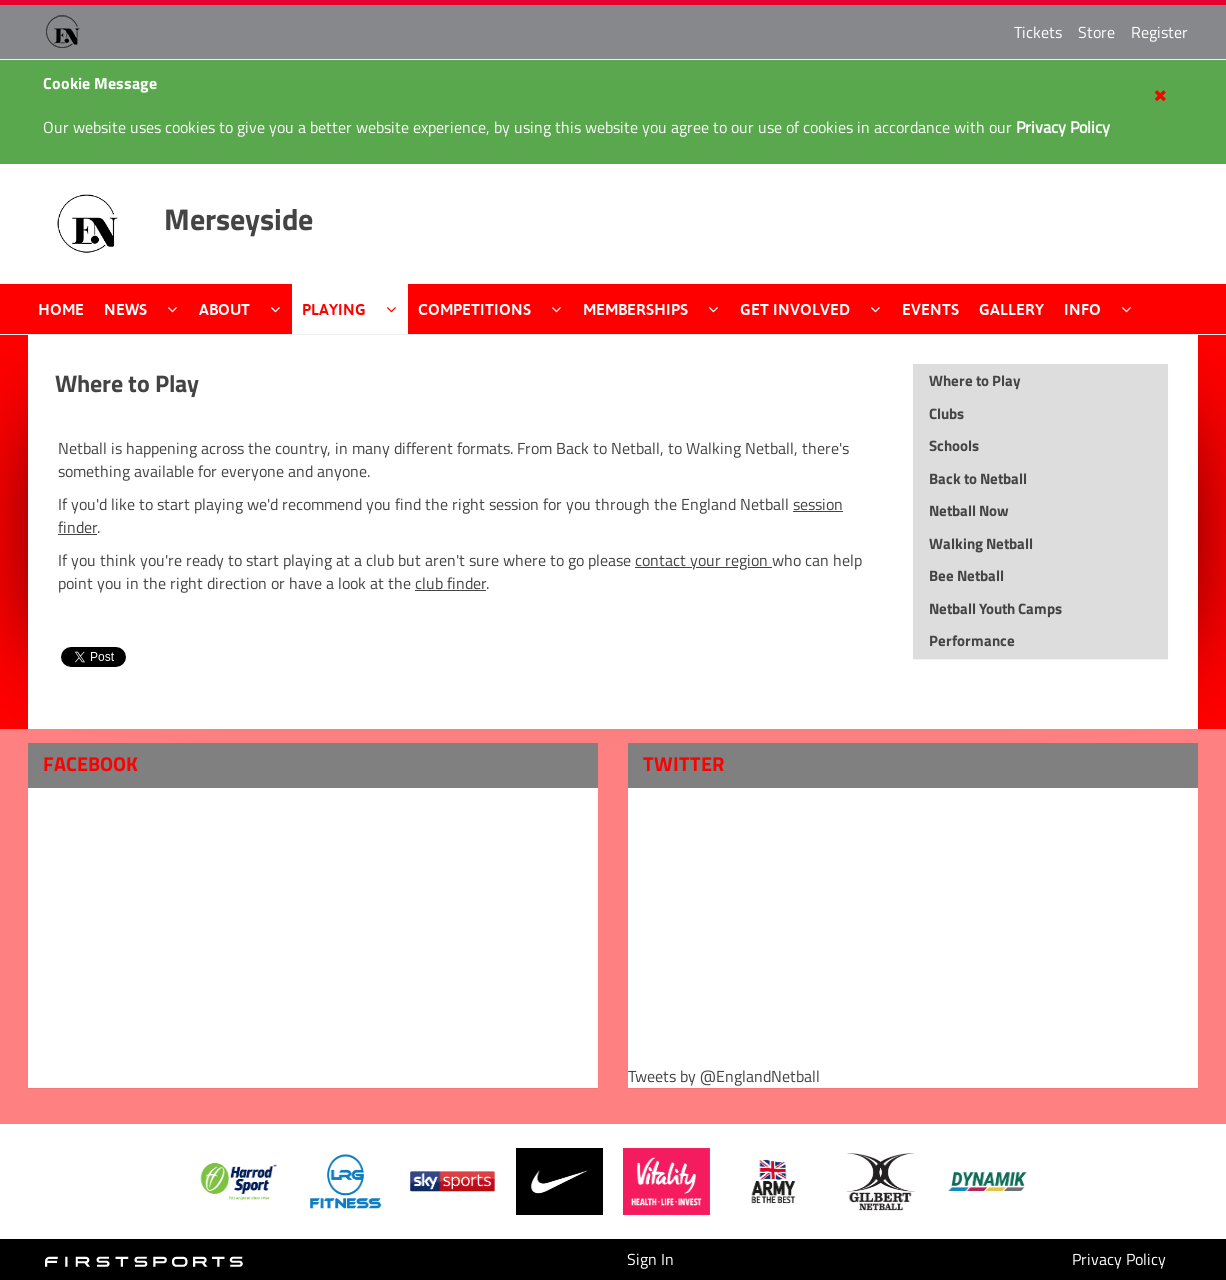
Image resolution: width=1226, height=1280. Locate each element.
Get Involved (795, 309)
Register (1159, 32)
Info (1082, 309)
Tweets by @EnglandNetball (724, 1076)
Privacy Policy (1119, 1259)
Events (930, 309)
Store (1096, 32)
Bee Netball (966, 575)
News (125, 309)
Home (61, 309)
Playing (334, 309)
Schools (954, 445)
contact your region (703, 560)
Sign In (650, 1259)
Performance (972, 640)
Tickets (1038, 32)
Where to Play (127, 383)
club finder (450, 583)
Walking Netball (981, 543)
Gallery (1011, 309)
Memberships (635, 309)
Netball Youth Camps (995, 608)
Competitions (474, 309)
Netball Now (969, 510)
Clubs (946, 413)
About (224, 309)
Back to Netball (978, 478)
